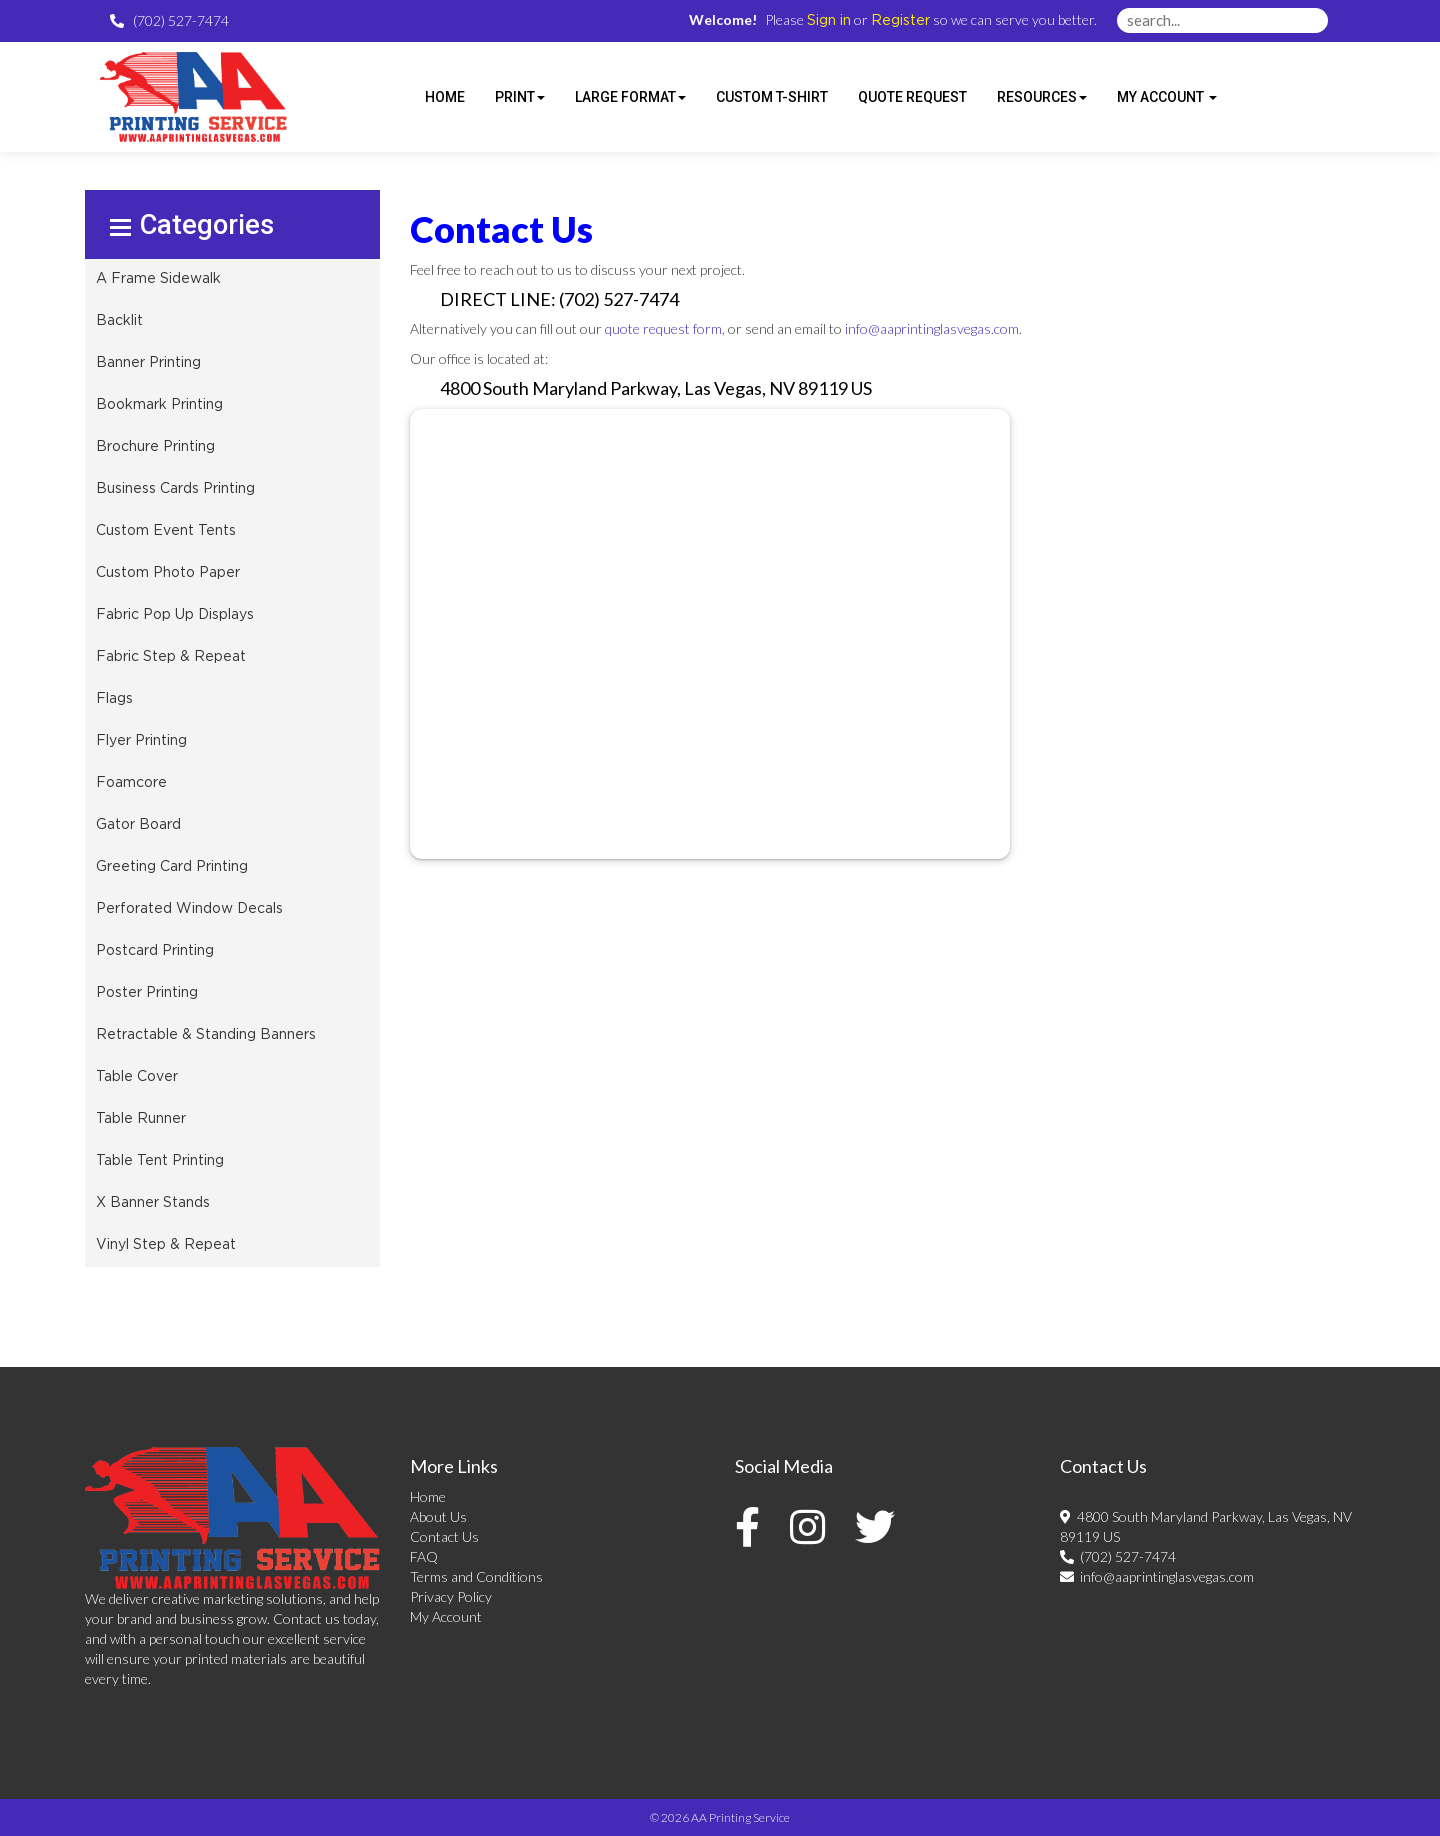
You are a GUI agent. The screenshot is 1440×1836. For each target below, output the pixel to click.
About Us (438, 1516)
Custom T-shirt (772, 97)
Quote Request (912, 97)
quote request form (663, 328)
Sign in (829, 21)
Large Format (630, 97)
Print (520, 97)
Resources (1042, 97)
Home (428, 1496)
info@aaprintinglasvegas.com (932, 328)
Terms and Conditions (476, 1576)
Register (900, 21)
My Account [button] (1167, 97)
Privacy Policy (451, 1596)
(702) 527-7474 (1118, 1556)
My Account (446, 1616)
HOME (445, 97)
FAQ (424, 1556)
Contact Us (444, 1536)
